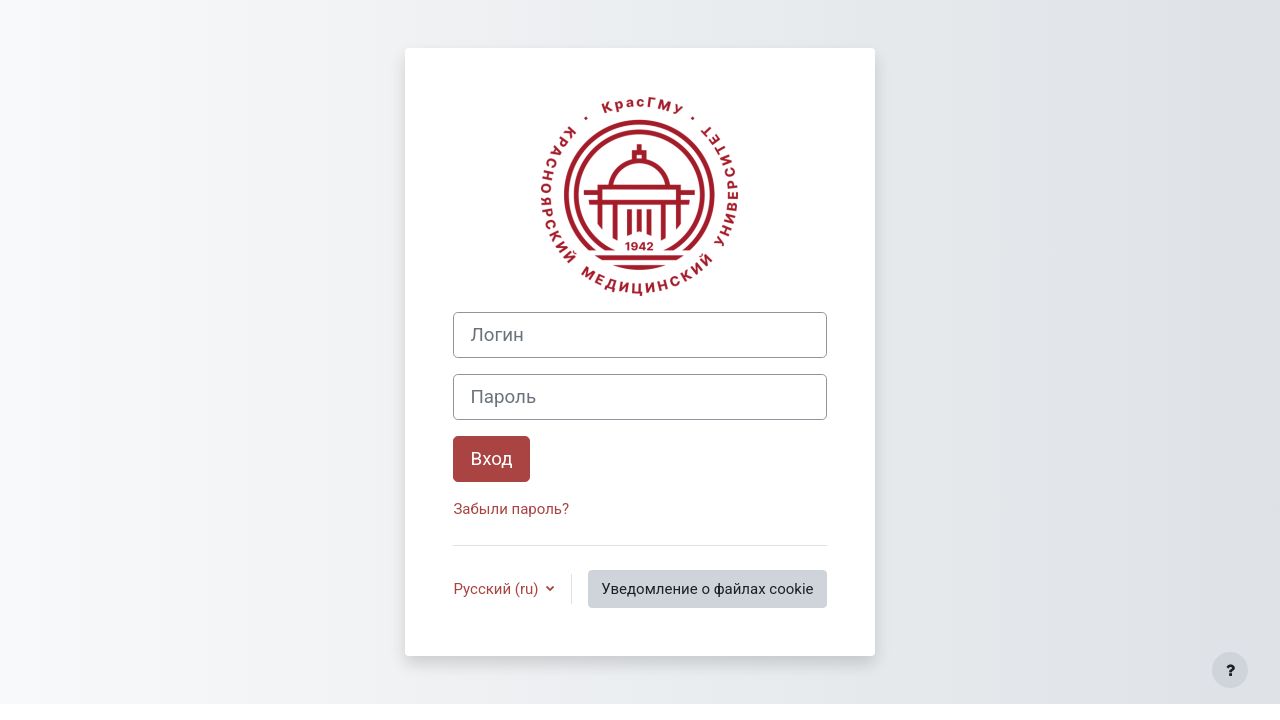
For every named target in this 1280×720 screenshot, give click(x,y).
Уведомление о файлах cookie (707, 589)
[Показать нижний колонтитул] (1230, 670)
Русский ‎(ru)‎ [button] (497, 589)
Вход (491, 459)
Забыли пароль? (511, 509)
